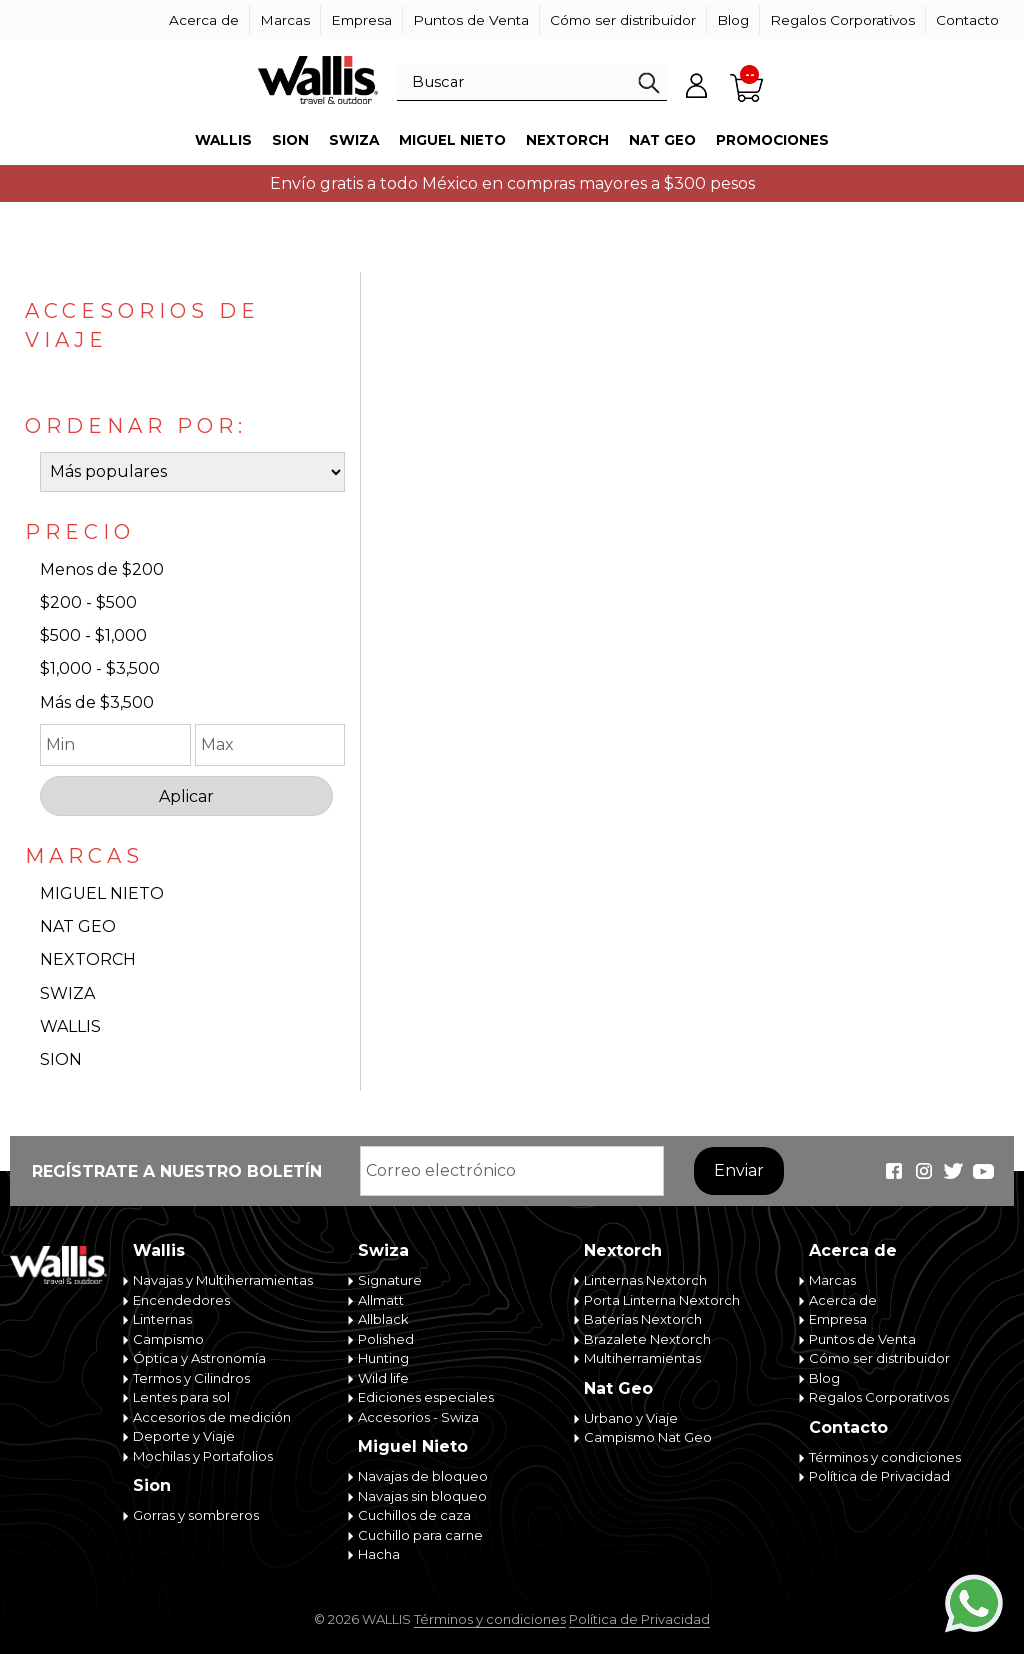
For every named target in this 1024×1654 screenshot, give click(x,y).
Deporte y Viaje (184, 1436)
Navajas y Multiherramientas (223, 1280)
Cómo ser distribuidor (623, 20)
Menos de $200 (102, 569)
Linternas (162, 1319)
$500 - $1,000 (93, 635)
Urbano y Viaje (631, 1418)
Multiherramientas (642, 1358)
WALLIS (70, 1026)
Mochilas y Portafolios (203, 1456)
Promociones (772, 140)
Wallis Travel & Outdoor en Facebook (894, 1171)
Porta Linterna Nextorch (662, 1300)
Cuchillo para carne (420, 1535)
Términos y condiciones (885, 1457)
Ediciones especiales (426, 1397)
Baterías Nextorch (643, 1319)
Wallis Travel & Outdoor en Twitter (954, 1171)
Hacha (379, 1554)
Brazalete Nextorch (647, 1339)
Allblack (383, 1319)
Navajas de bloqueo (423, 1476)
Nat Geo (662, 140)
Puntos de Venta (471, 20)
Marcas (285, 20)
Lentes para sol (181, 1397)
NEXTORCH (88, 959)
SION (61, 1059)
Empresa (361, 20)
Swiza (354, 140)
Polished (386, 1339)
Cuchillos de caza (414, 1515)
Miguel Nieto (452, 140)
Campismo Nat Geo (648, 1437)
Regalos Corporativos (842, 20)
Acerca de (204, 20)
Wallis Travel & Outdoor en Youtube (984, 1171)
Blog (733, 20)
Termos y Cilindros (191, 1378)
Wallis (223, 140)
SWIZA (67, 993)
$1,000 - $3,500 (100, 668)
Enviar (739, 1170)
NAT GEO (78, 926)
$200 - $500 (88, 602)
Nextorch (567, 140)
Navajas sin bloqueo (422, 1496)
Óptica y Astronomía (199, 1358)
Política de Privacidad (879, 1476)
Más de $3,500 (97, 702)
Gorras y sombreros (196, 1515)
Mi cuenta (697, 85)
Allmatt (381, 1300)
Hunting (383, 1358)
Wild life (383, 1378)
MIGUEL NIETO (102, 893)
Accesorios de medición (212, 1417)
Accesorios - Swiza (418, 1417)
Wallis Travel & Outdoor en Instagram (924, 1171)
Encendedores (181, 1300)
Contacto (967, 20)
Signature (390, 1280)
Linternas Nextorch (645, 1280)
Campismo (168, 1339)
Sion (290, 140)
